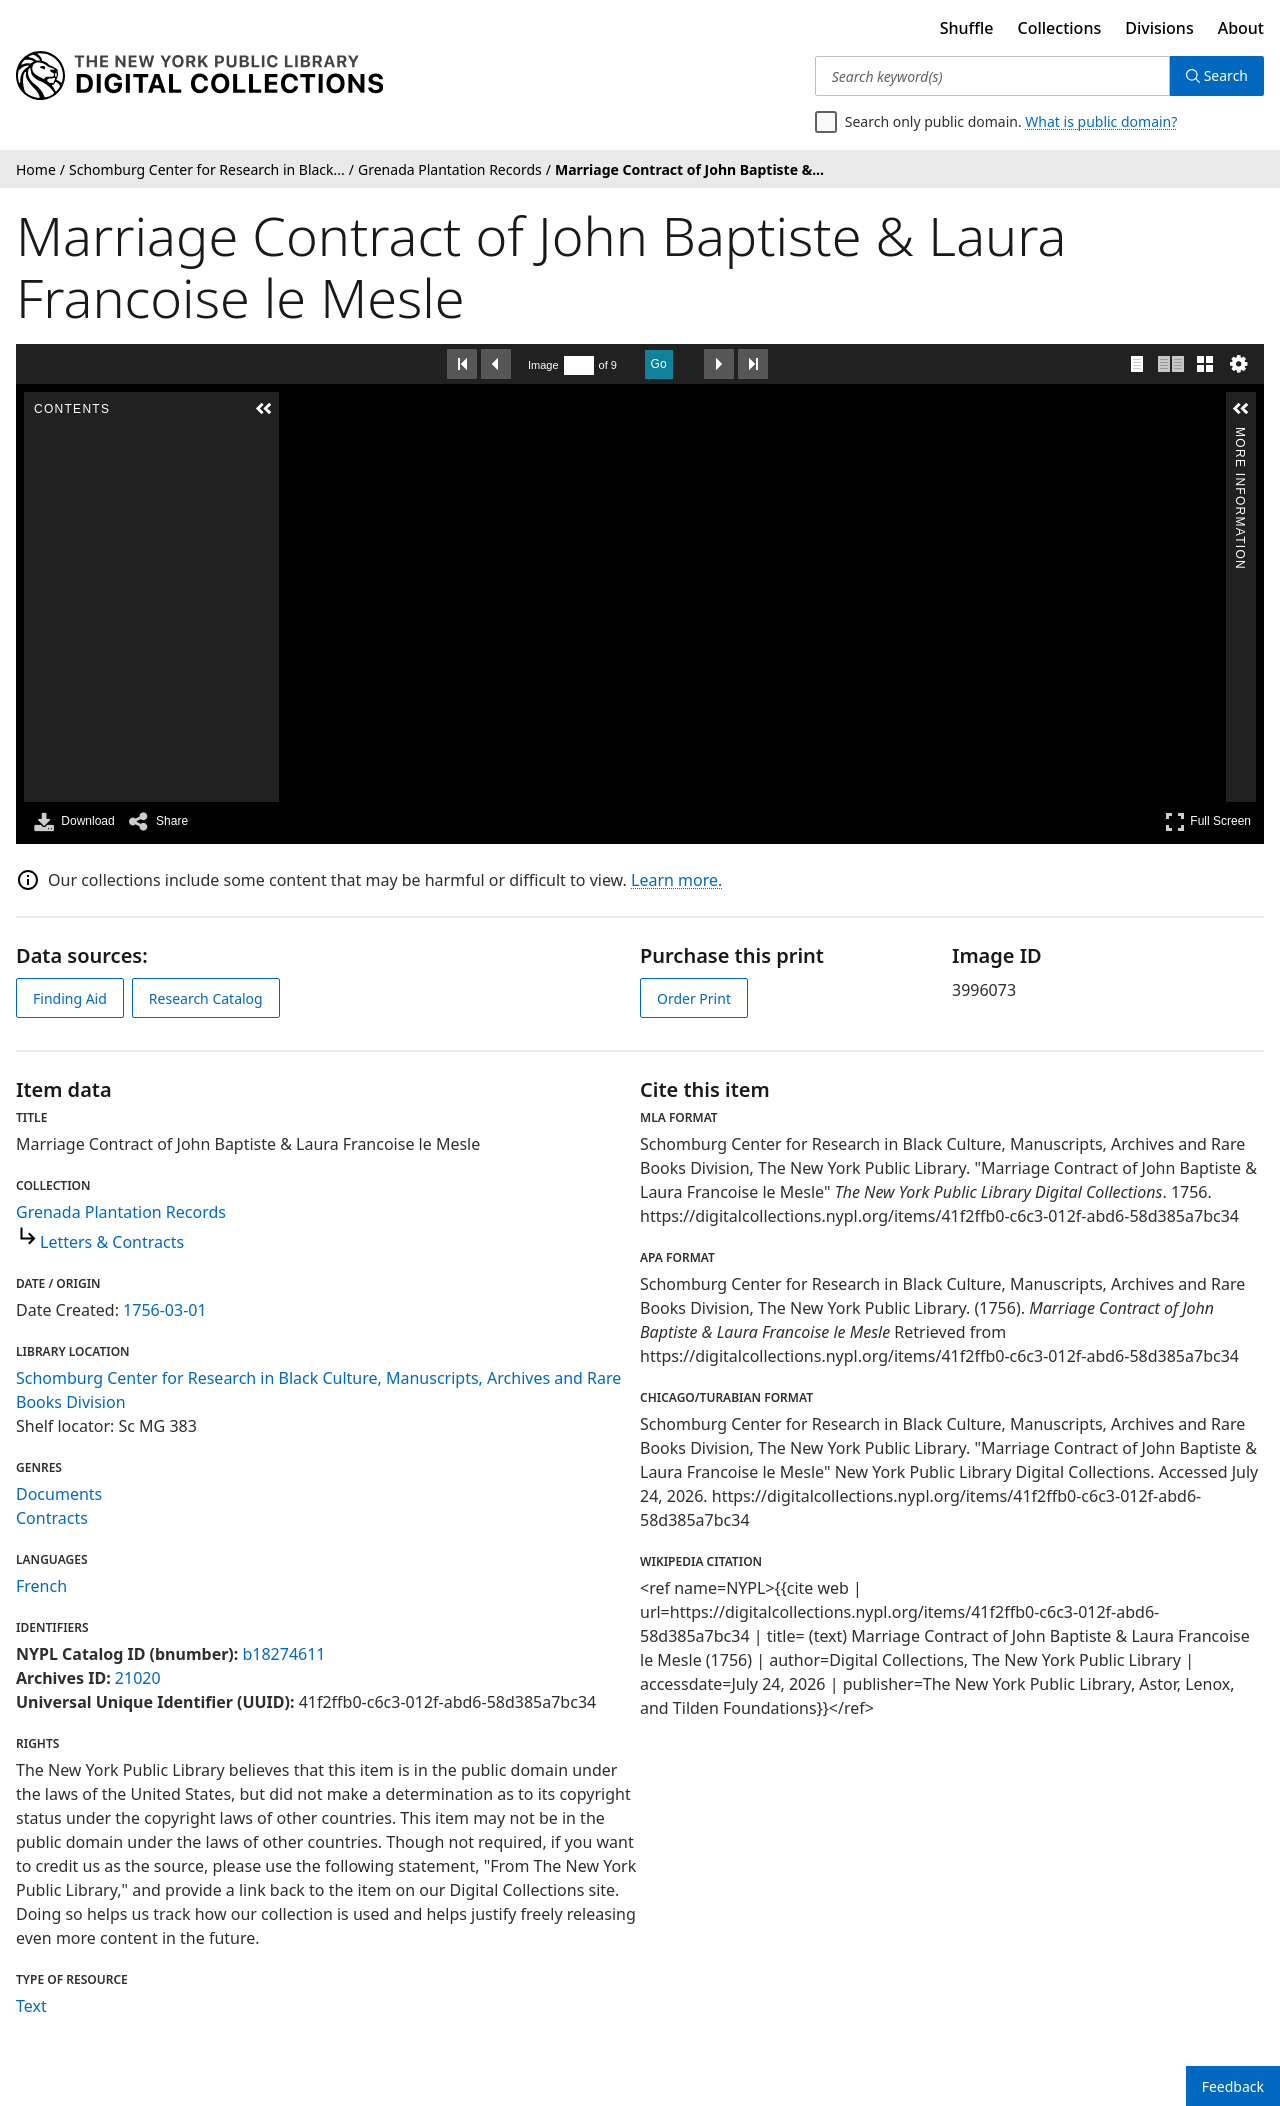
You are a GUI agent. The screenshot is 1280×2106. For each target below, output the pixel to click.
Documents (59, 1494)
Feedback (1233, 2086)
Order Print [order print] (694, 998)
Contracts (52, 1518)
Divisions (1159, 28)
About (1241, 28)
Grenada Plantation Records (121, 1212)
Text (31, 2006)
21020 (138, 1678)
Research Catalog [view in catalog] (206, 998)
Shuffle (967, 28)
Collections (1060, 28)
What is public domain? (1101, 121)
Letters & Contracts (112, 1242)
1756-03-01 (165, 1310)
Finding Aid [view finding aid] (70, 998)
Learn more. (676, 880)
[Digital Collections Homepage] (199, 76)
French (41, 1586)
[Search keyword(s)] (992, 76)
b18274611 (283, 1654)
